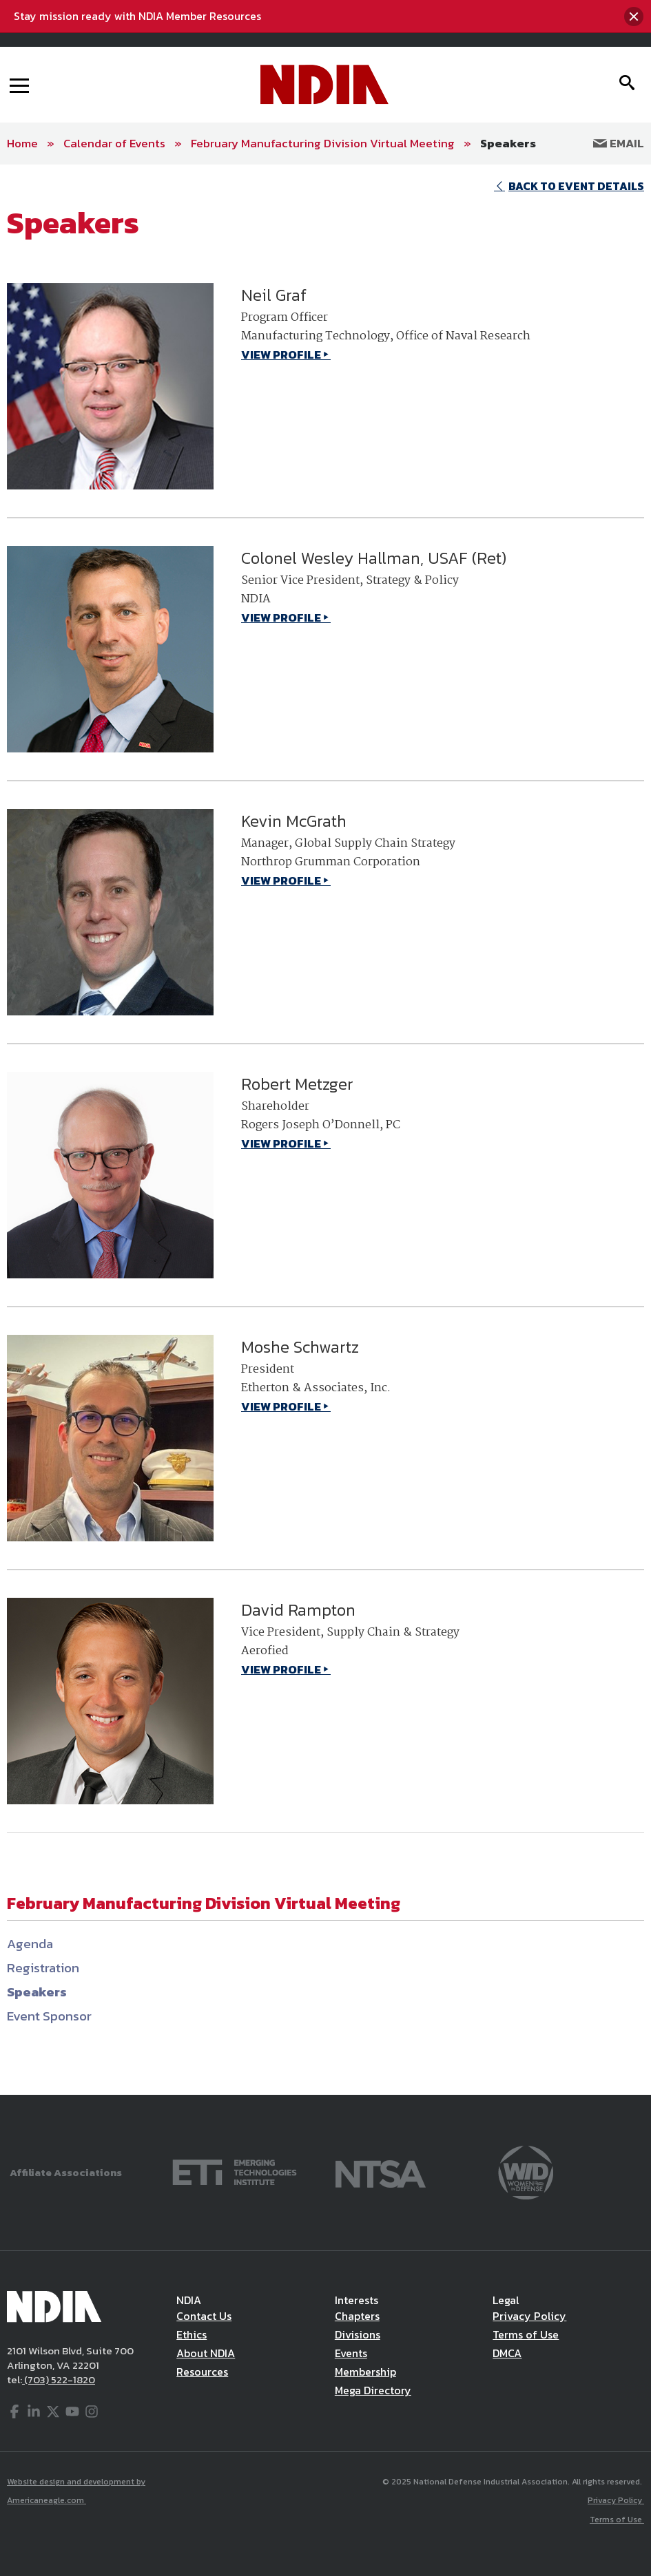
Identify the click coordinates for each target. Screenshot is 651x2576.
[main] (325, 1129)
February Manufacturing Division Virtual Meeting (323, 143)
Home (22, 143)
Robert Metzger (297, 1084)
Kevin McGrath (294, 821)
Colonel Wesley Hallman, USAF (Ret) (373, 558)
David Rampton (298, 1610)
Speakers (508, 143)
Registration (43, 1968)
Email (618, 143)
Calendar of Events (114, 143)
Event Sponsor (49, 2016)
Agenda (30, 1944)
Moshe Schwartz (300, 1347)
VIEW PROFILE (281, 354)
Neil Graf (274, 295)
